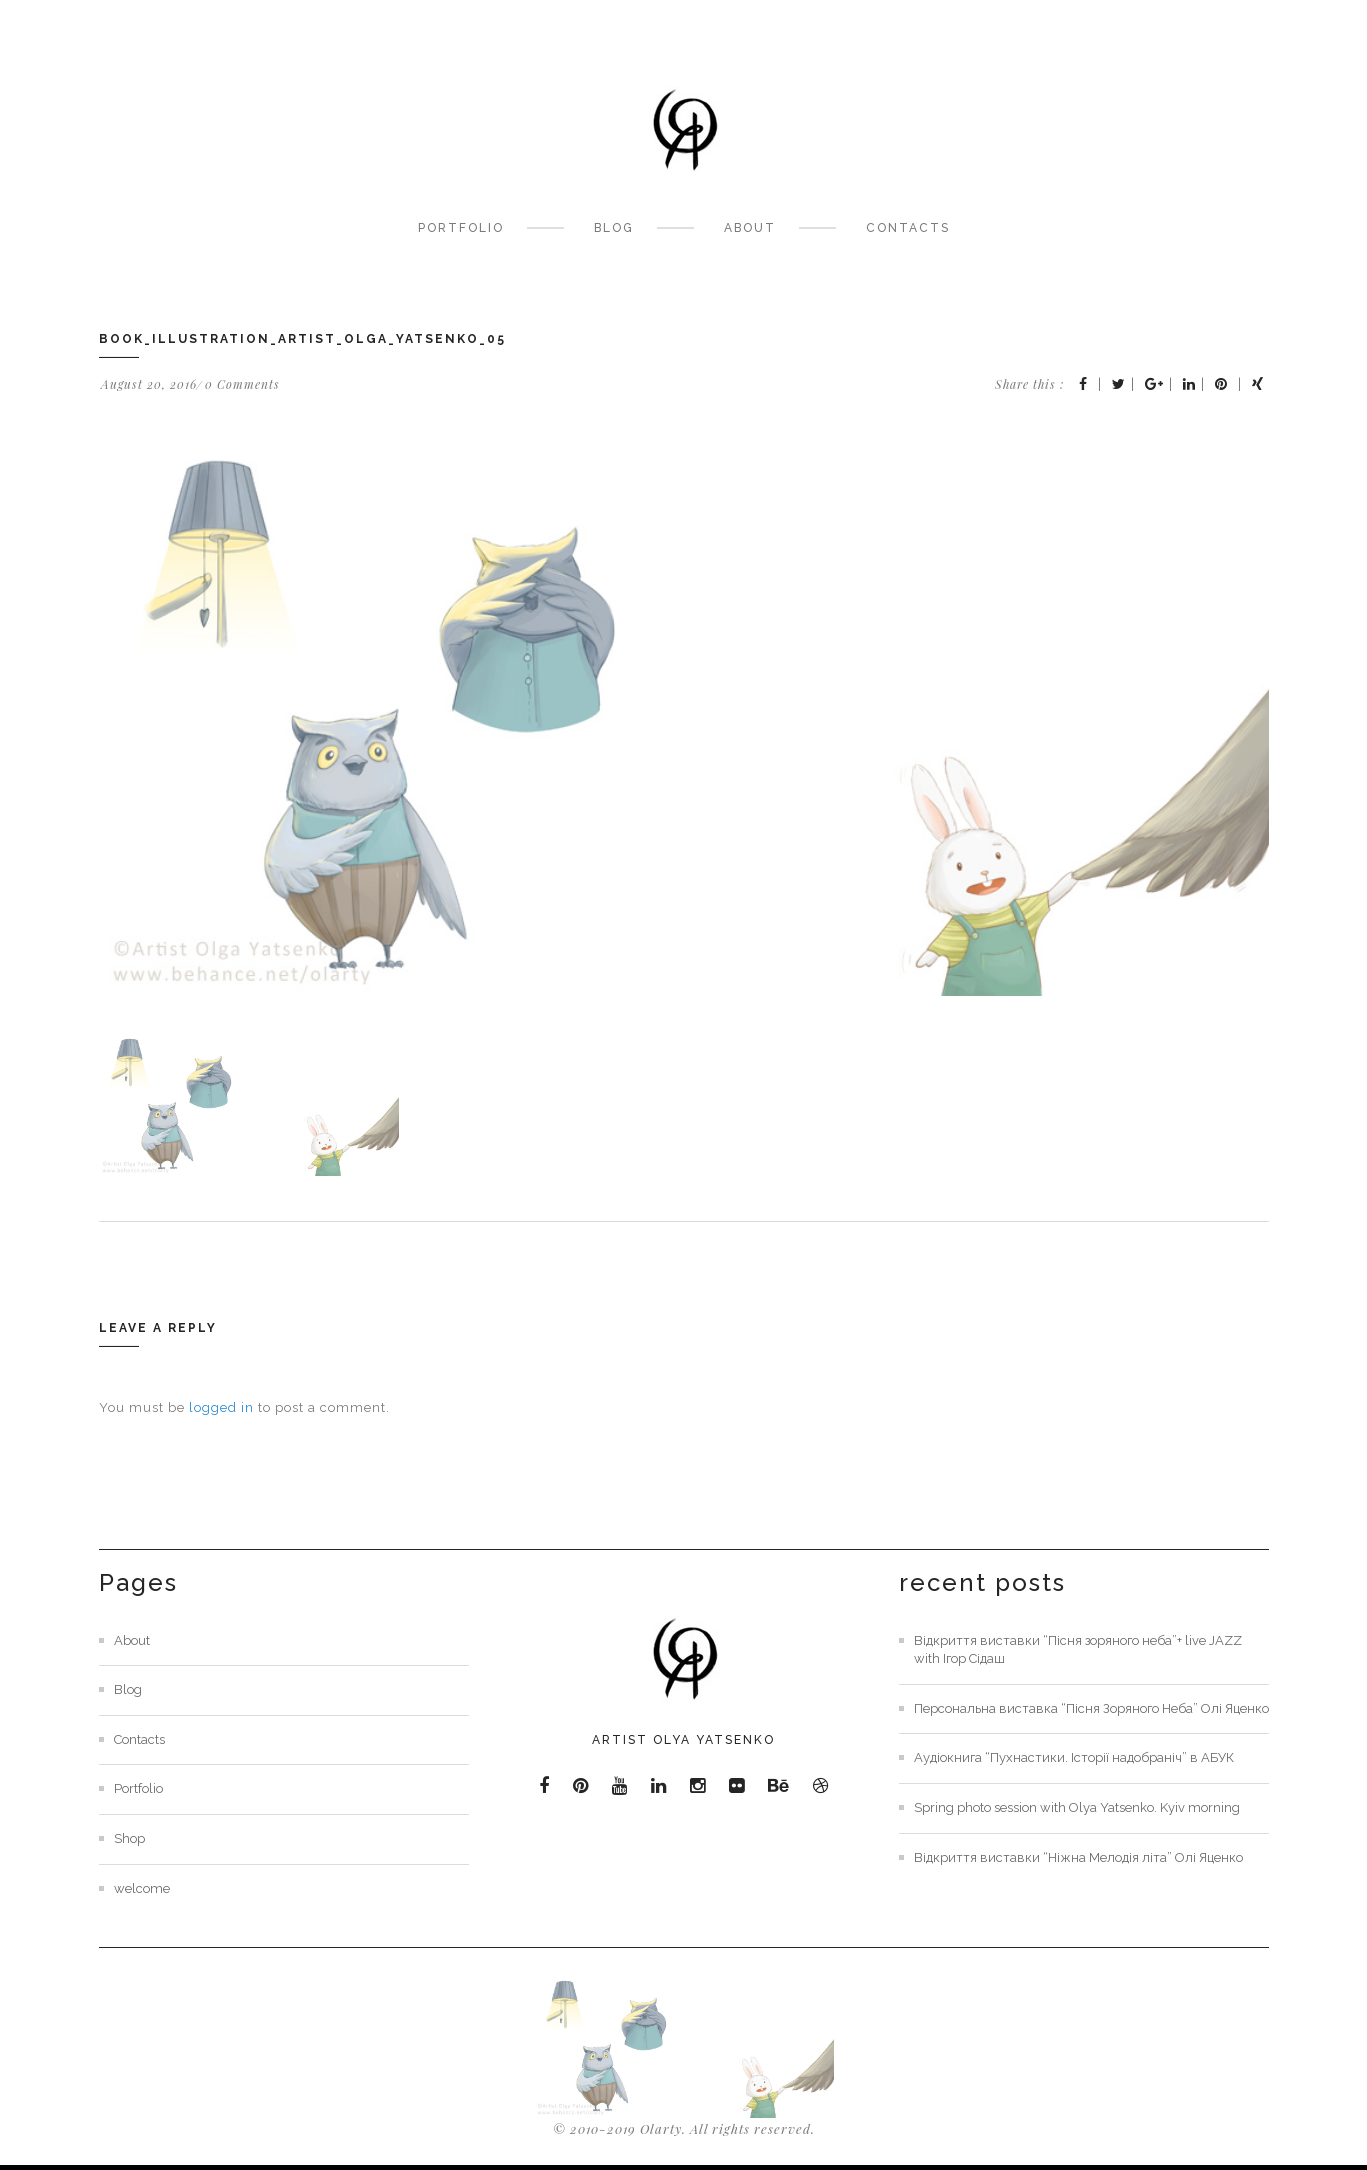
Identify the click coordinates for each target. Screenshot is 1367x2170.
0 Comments (242, 384)
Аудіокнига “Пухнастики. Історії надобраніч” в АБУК (1074, 1757)
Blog (614, 228)
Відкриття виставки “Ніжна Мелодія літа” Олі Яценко (1078, 1857)
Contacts (908, 228)
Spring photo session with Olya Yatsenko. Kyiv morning (1077, 1807)
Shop (129, 1838)
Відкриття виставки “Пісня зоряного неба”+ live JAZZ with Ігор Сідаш (1078, 1650)
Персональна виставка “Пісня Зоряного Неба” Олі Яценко (1091, 1708)
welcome (142, 1888)
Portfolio (461, 228)
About (750, 228)
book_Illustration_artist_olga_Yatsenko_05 (302, 339)
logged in (221, 1407)
